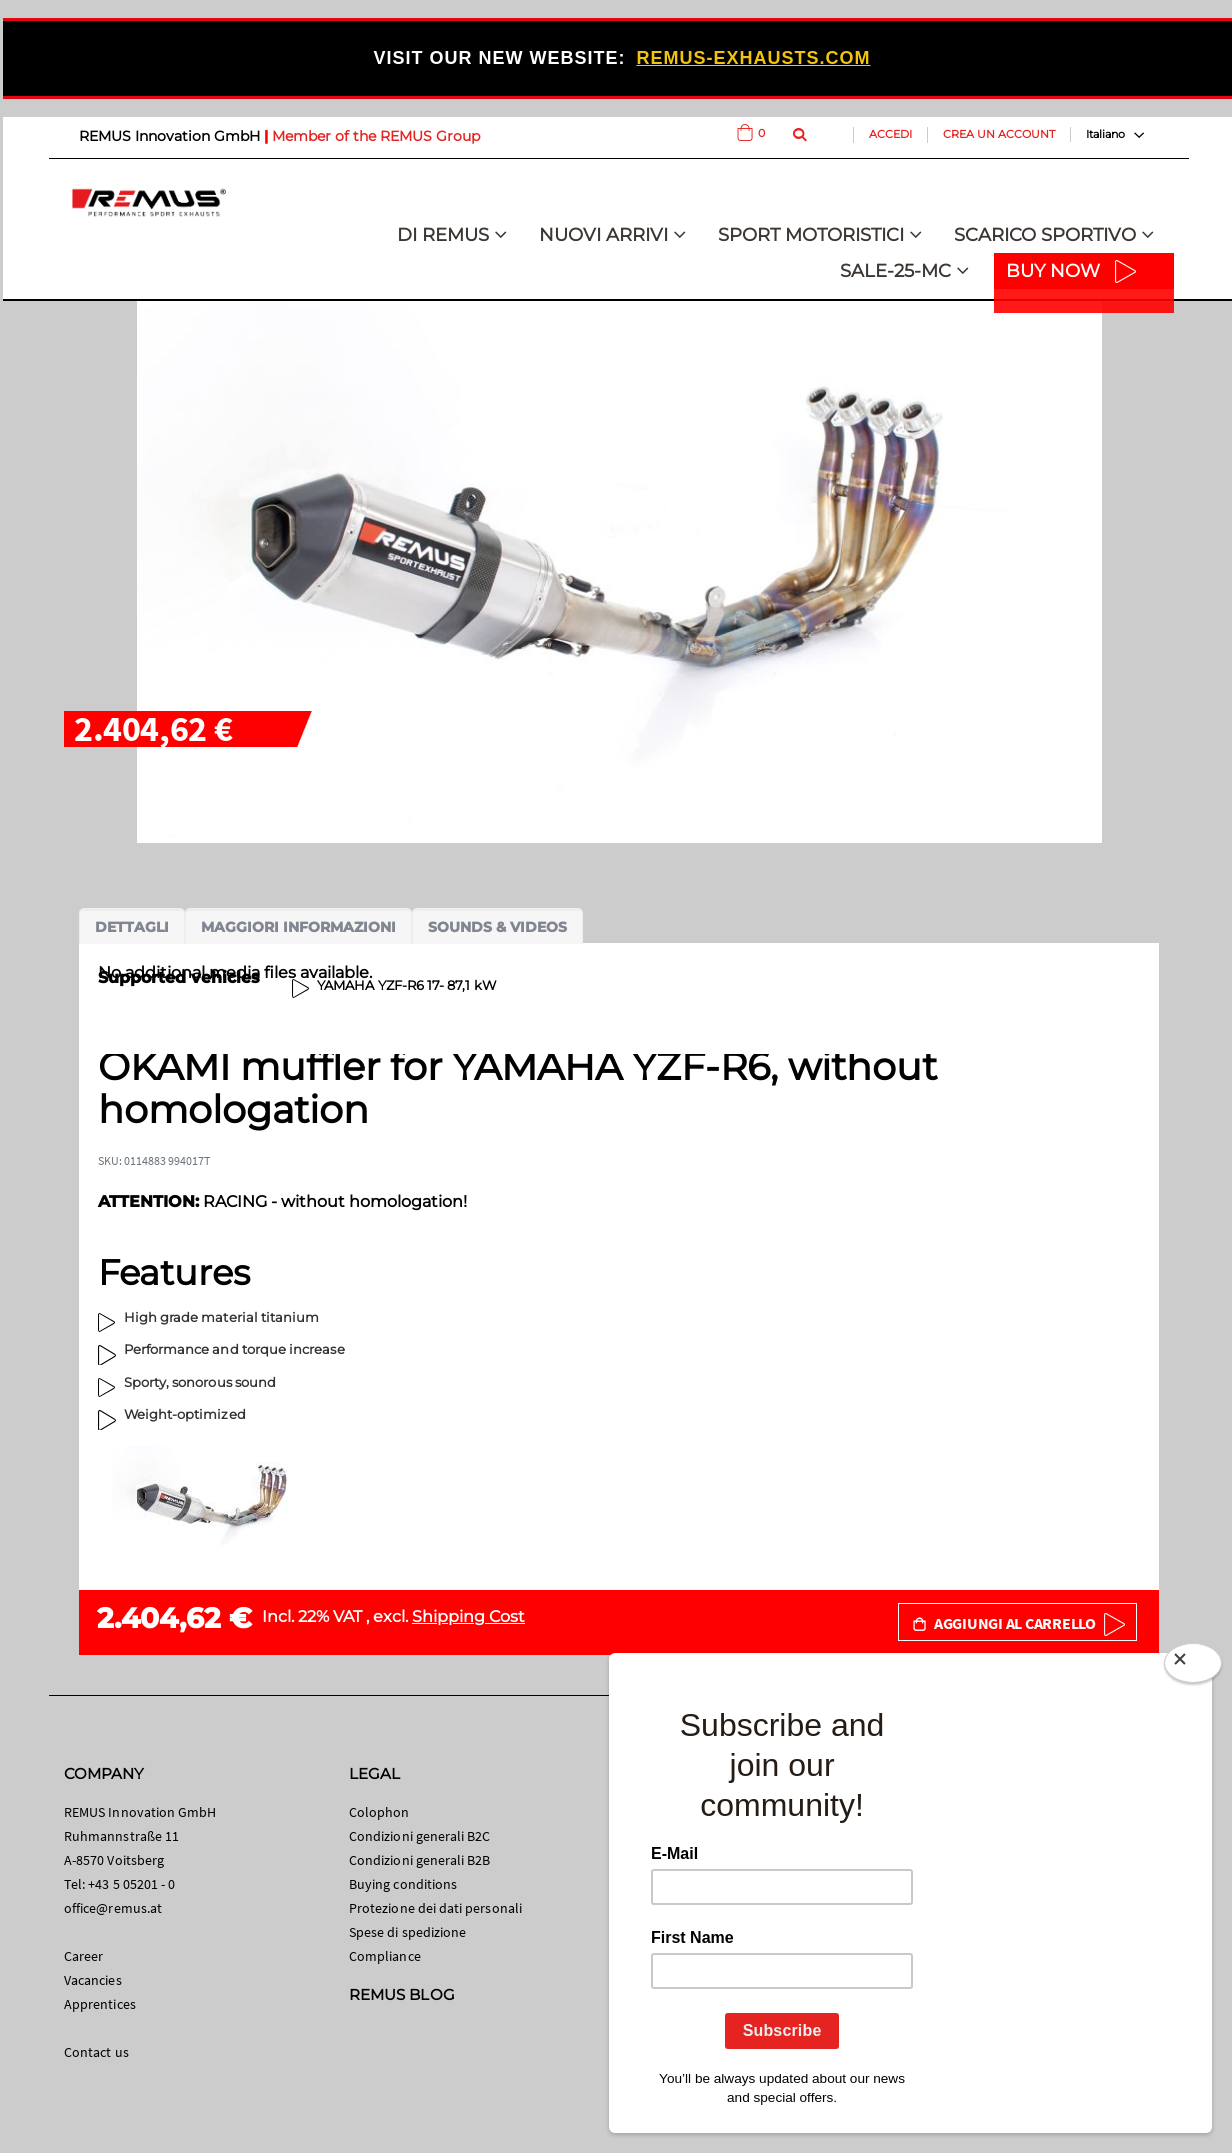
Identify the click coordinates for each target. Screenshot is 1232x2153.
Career (83, 1956)
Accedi (890, 134)
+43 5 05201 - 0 (131, 1884)
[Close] (1193, 1667)
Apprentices (100, 2004)
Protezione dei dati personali (435, 1908)
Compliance (385, 1956)
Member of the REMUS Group (376, 136)
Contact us (96, 2052)
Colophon (379, 1812)
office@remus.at (113, 1908)
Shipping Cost (468, 1616)
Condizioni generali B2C (420, 1836)
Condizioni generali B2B (420, 1860)
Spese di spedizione (407, 1932)
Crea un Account (999, 134)
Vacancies (93, 1980)
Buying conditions (403, 1884)
